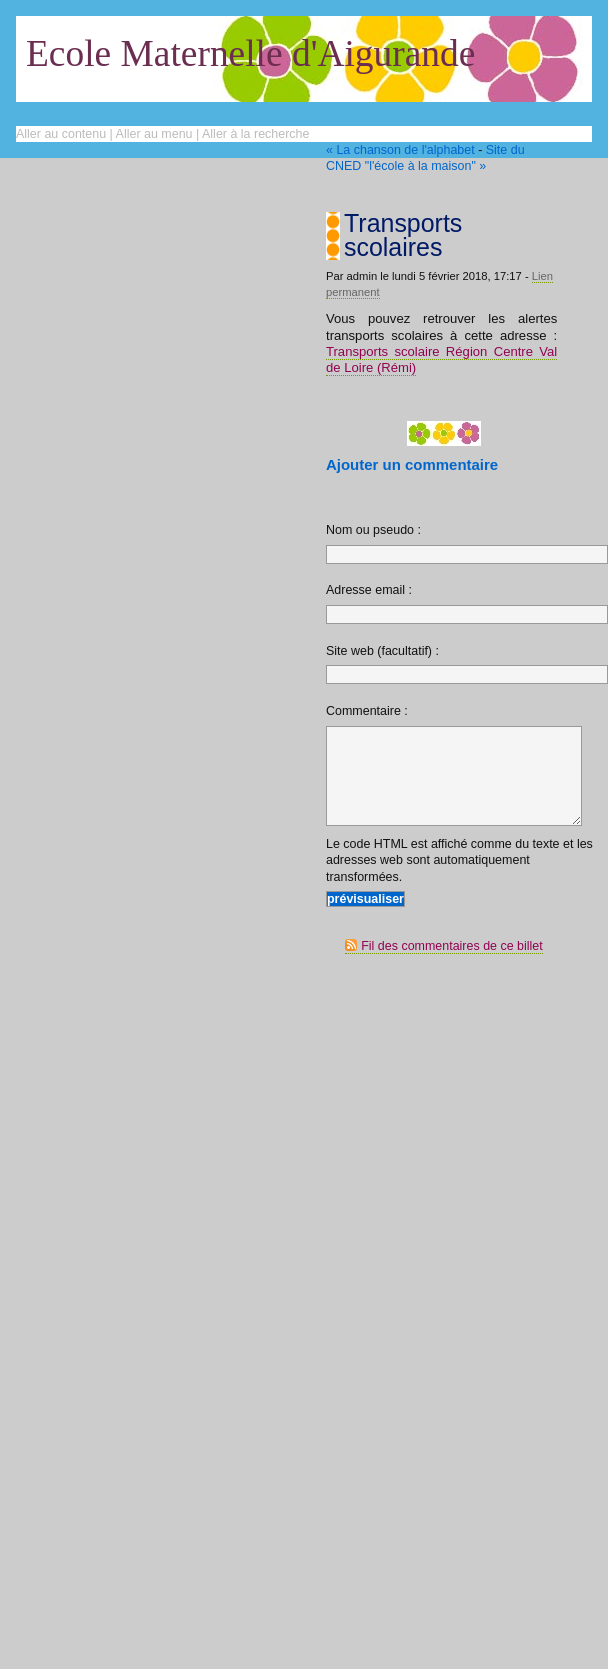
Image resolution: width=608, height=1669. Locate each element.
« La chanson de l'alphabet (400, 150)
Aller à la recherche (255, 134)
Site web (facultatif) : (382, 651)
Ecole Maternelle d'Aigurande (250, 53)
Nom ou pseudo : (373, 530)
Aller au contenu (61, 134)
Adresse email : (369, 590)
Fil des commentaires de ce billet (452, 967)
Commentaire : (367, 711)
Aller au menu (154, 134)
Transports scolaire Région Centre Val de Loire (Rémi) (441, 359)
